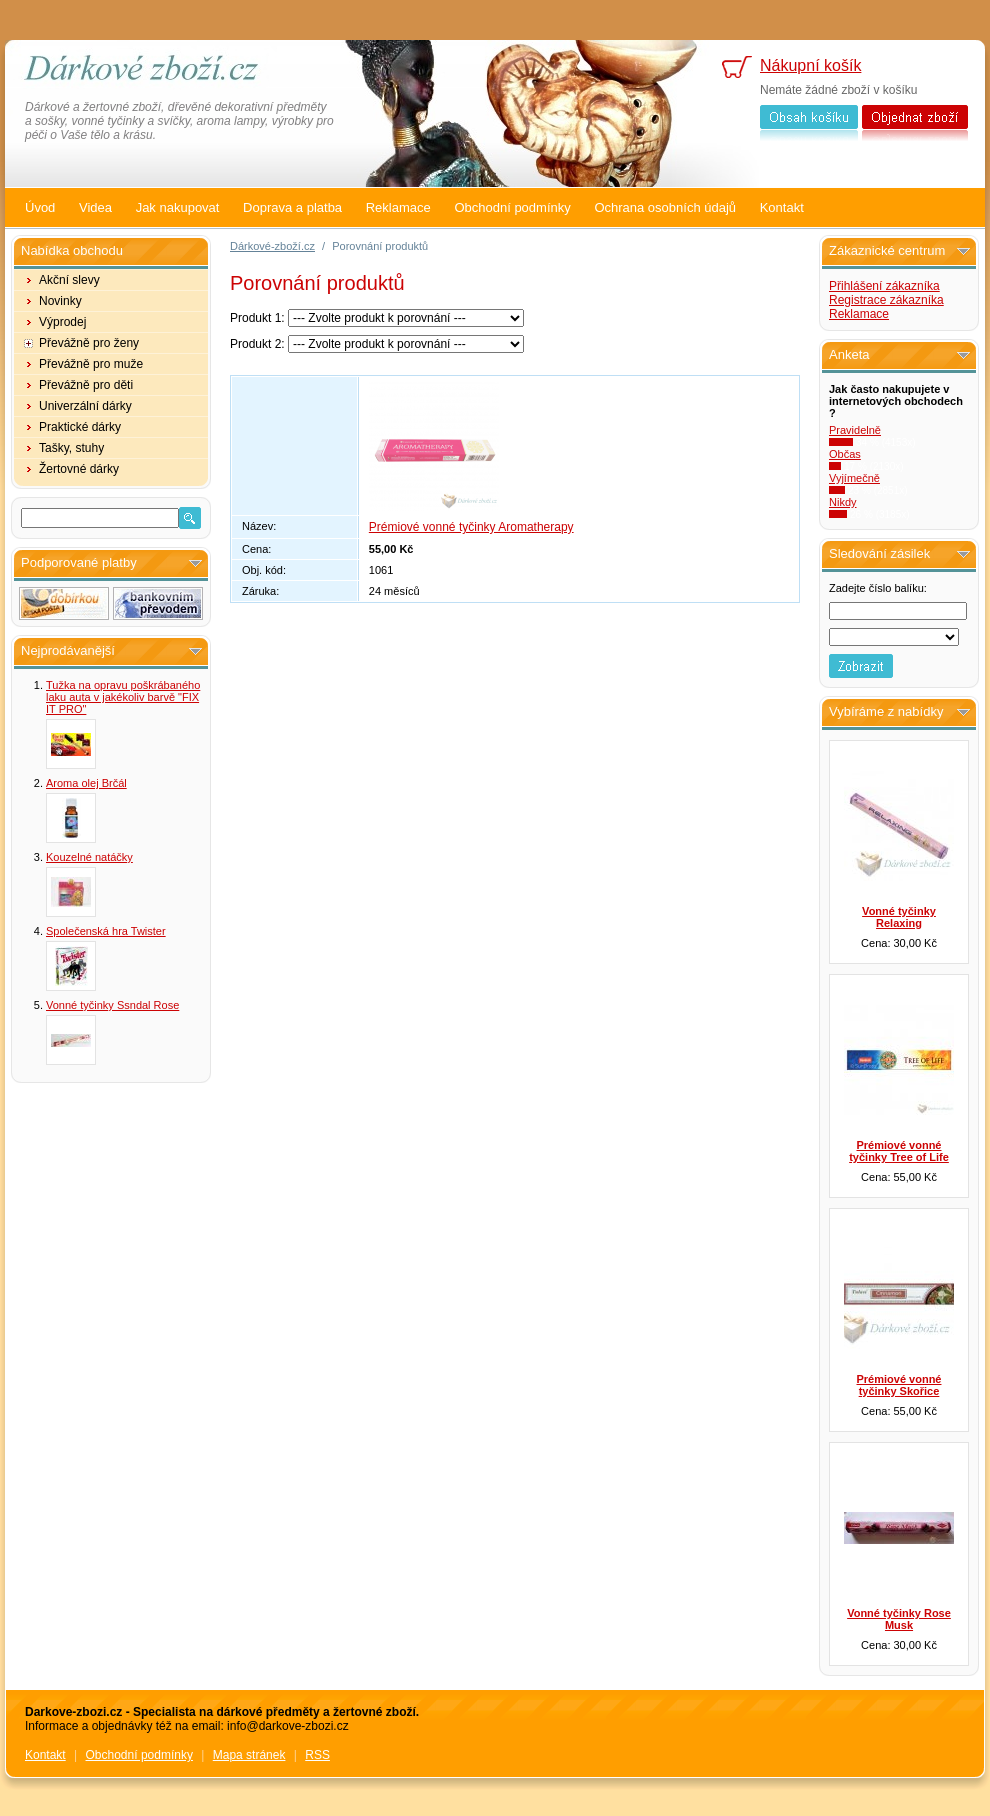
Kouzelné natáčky (89, 857)
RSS (317, 1755)
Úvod (40, 207)
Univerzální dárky (85, 406)
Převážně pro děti (86, 385)
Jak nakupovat (178, 207)
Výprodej (62, 322)
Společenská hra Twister (106, 931)
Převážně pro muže (91, 364)
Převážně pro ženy (89, 343)
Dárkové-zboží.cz (272, 246)
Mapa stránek (249, 1755)
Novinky (60, 301)
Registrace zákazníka (886, 300)
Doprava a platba (292, 207)
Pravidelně (855, 430)
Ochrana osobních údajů (665, 207)
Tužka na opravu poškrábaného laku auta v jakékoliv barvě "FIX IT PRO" (123, 697)
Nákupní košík (810, 65)
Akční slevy (69, 280)
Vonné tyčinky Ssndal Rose (112, 1005)
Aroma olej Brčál (86, 783)
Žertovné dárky (79, 469)
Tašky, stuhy (71, 448)
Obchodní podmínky (512, 207)
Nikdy (843, 502)
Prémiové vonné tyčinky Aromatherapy (471, 527)
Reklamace (398, 207)
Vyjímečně (854, 478)
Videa (95, 207)
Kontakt (782, 207)
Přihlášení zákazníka (884, 286)
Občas (845, 454)
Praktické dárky (80, 427)
